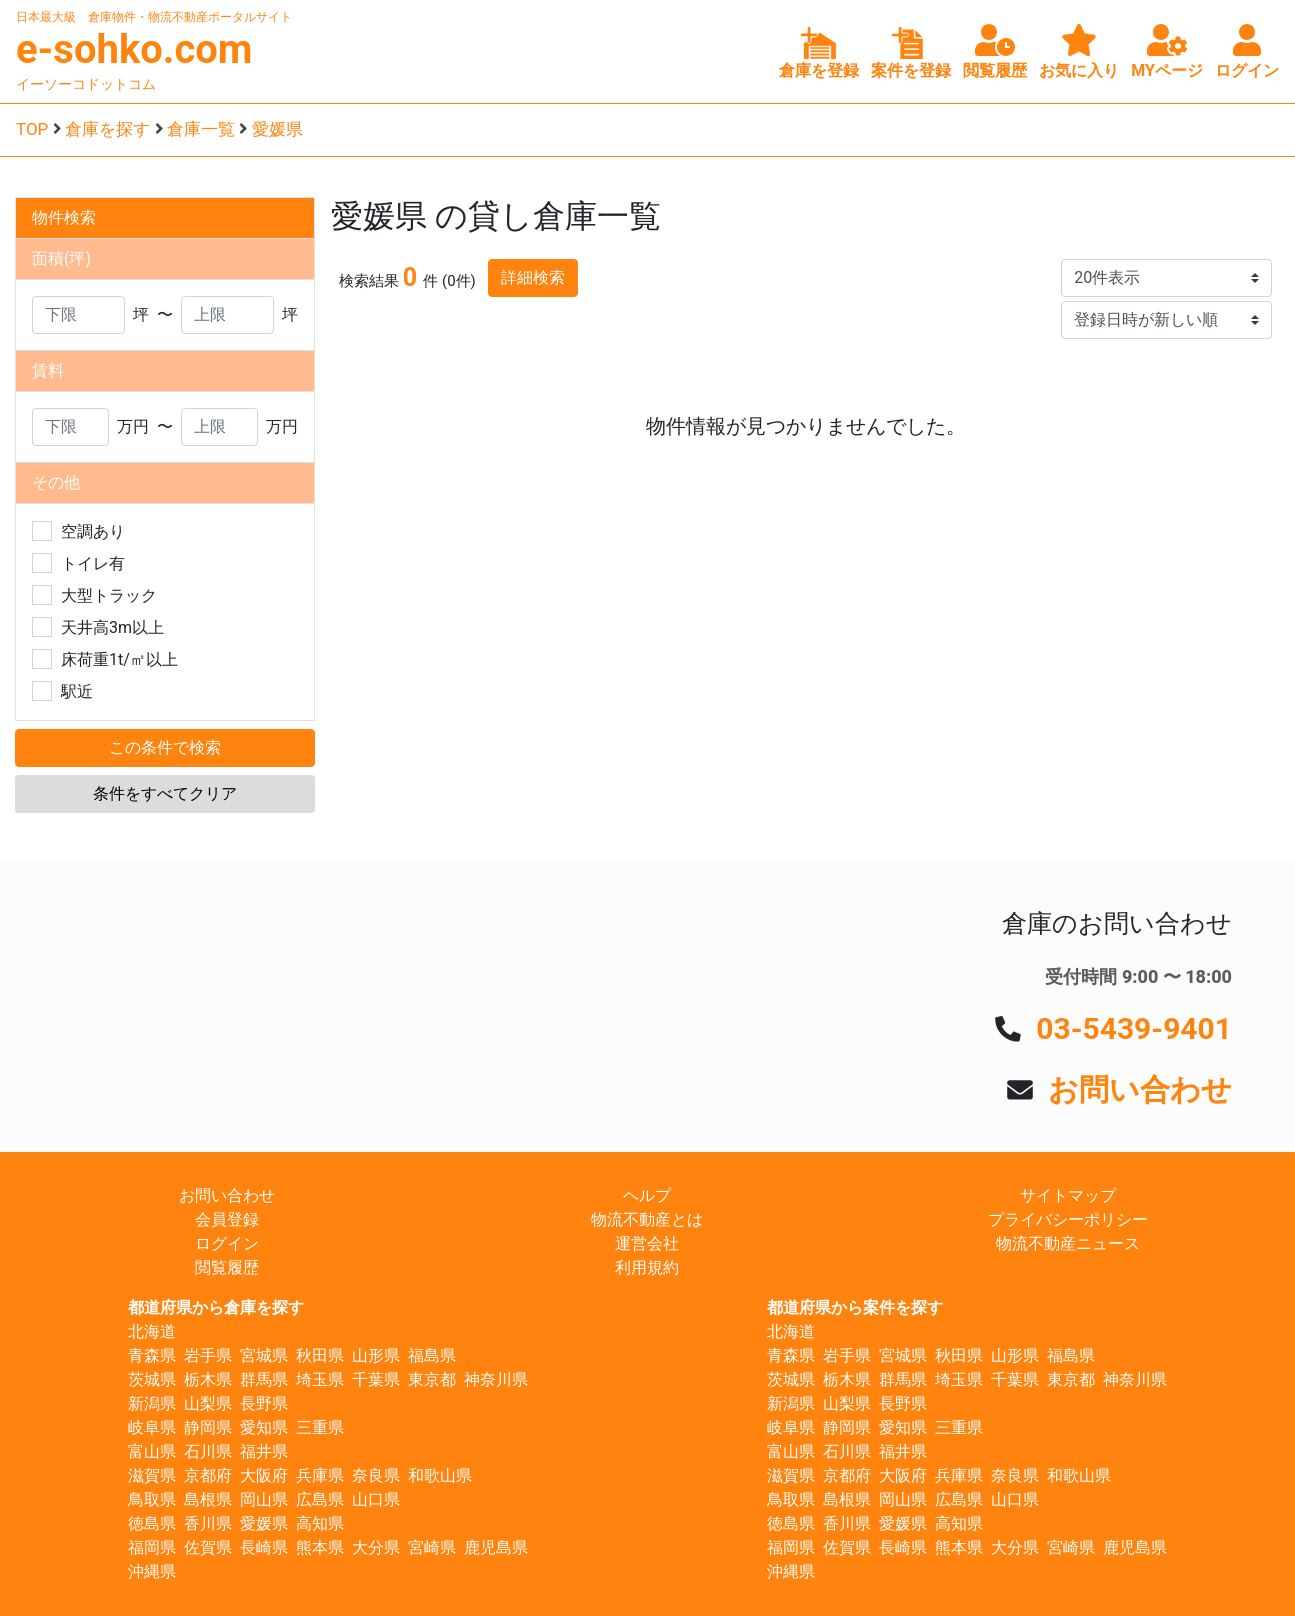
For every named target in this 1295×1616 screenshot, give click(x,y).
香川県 (208, 1523)
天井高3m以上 (112, 627)
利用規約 (647, 1267)
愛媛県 (277, 129)
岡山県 (264, 1499)
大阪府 (264, 1475)
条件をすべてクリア (165, 793)
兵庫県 (320, 1475)
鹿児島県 (496, 1547)
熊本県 (320, 1547)
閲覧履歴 (227, 1267)
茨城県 (152, 1379)
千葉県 (376, 1379)
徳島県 (152, 1523)
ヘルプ (647, 1195)
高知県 (320, 1523)
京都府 (208, 1475)
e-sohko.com (134, 49)
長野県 (264, 1403)
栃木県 (208, 1379)
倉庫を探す (107, 129)
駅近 (77, 691)
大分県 (376, 1547)
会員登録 (227, 1219)
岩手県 (208, 1355)
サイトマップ (1068, 1195)
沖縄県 (152, 1571)
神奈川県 (496, 1379)
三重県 (320, 1427)
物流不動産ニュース (1068, 1243)
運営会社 (647, 1243)
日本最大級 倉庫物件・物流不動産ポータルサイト (154, 17)
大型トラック (109, 595)
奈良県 (376, 1475)
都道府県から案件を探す (855, 1307)
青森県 (152, 1355)
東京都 (432, 1379)
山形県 (376, 1355)
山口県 (376, 1499)
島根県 (208, 1499)
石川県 (208, 1451)
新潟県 (152, 1403)
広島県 (320, 1499)
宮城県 (264, 1355)
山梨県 (208, 1403)
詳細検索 (533, 277)
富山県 (152, 1451)
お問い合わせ (1140, 1089)
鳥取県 (152, 1499)
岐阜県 (152, 1427)
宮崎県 (432, 1547)
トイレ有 (93, 563)
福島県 (432, 1355)
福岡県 (152, 1547)
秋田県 (320, 1355)
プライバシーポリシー (1068, 1219)
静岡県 (208, 1427)
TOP (32, 129)
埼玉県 (320, 1379)
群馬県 (264, 1379)
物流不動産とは (647, 1219)
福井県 (264, 1451)
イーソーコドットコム (86, 84)
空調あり (93, 531)
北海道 (152, 1331)
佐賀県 (208, 1547)
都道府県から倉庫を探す (216, 1307)
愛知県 (264, 1427)
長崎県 (264, 1547)
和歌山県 (440, 1475)
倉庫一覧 (201, 129)
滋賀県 (152, 1475)
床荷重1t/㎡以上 (119, 659)
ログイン (227, 1243)
